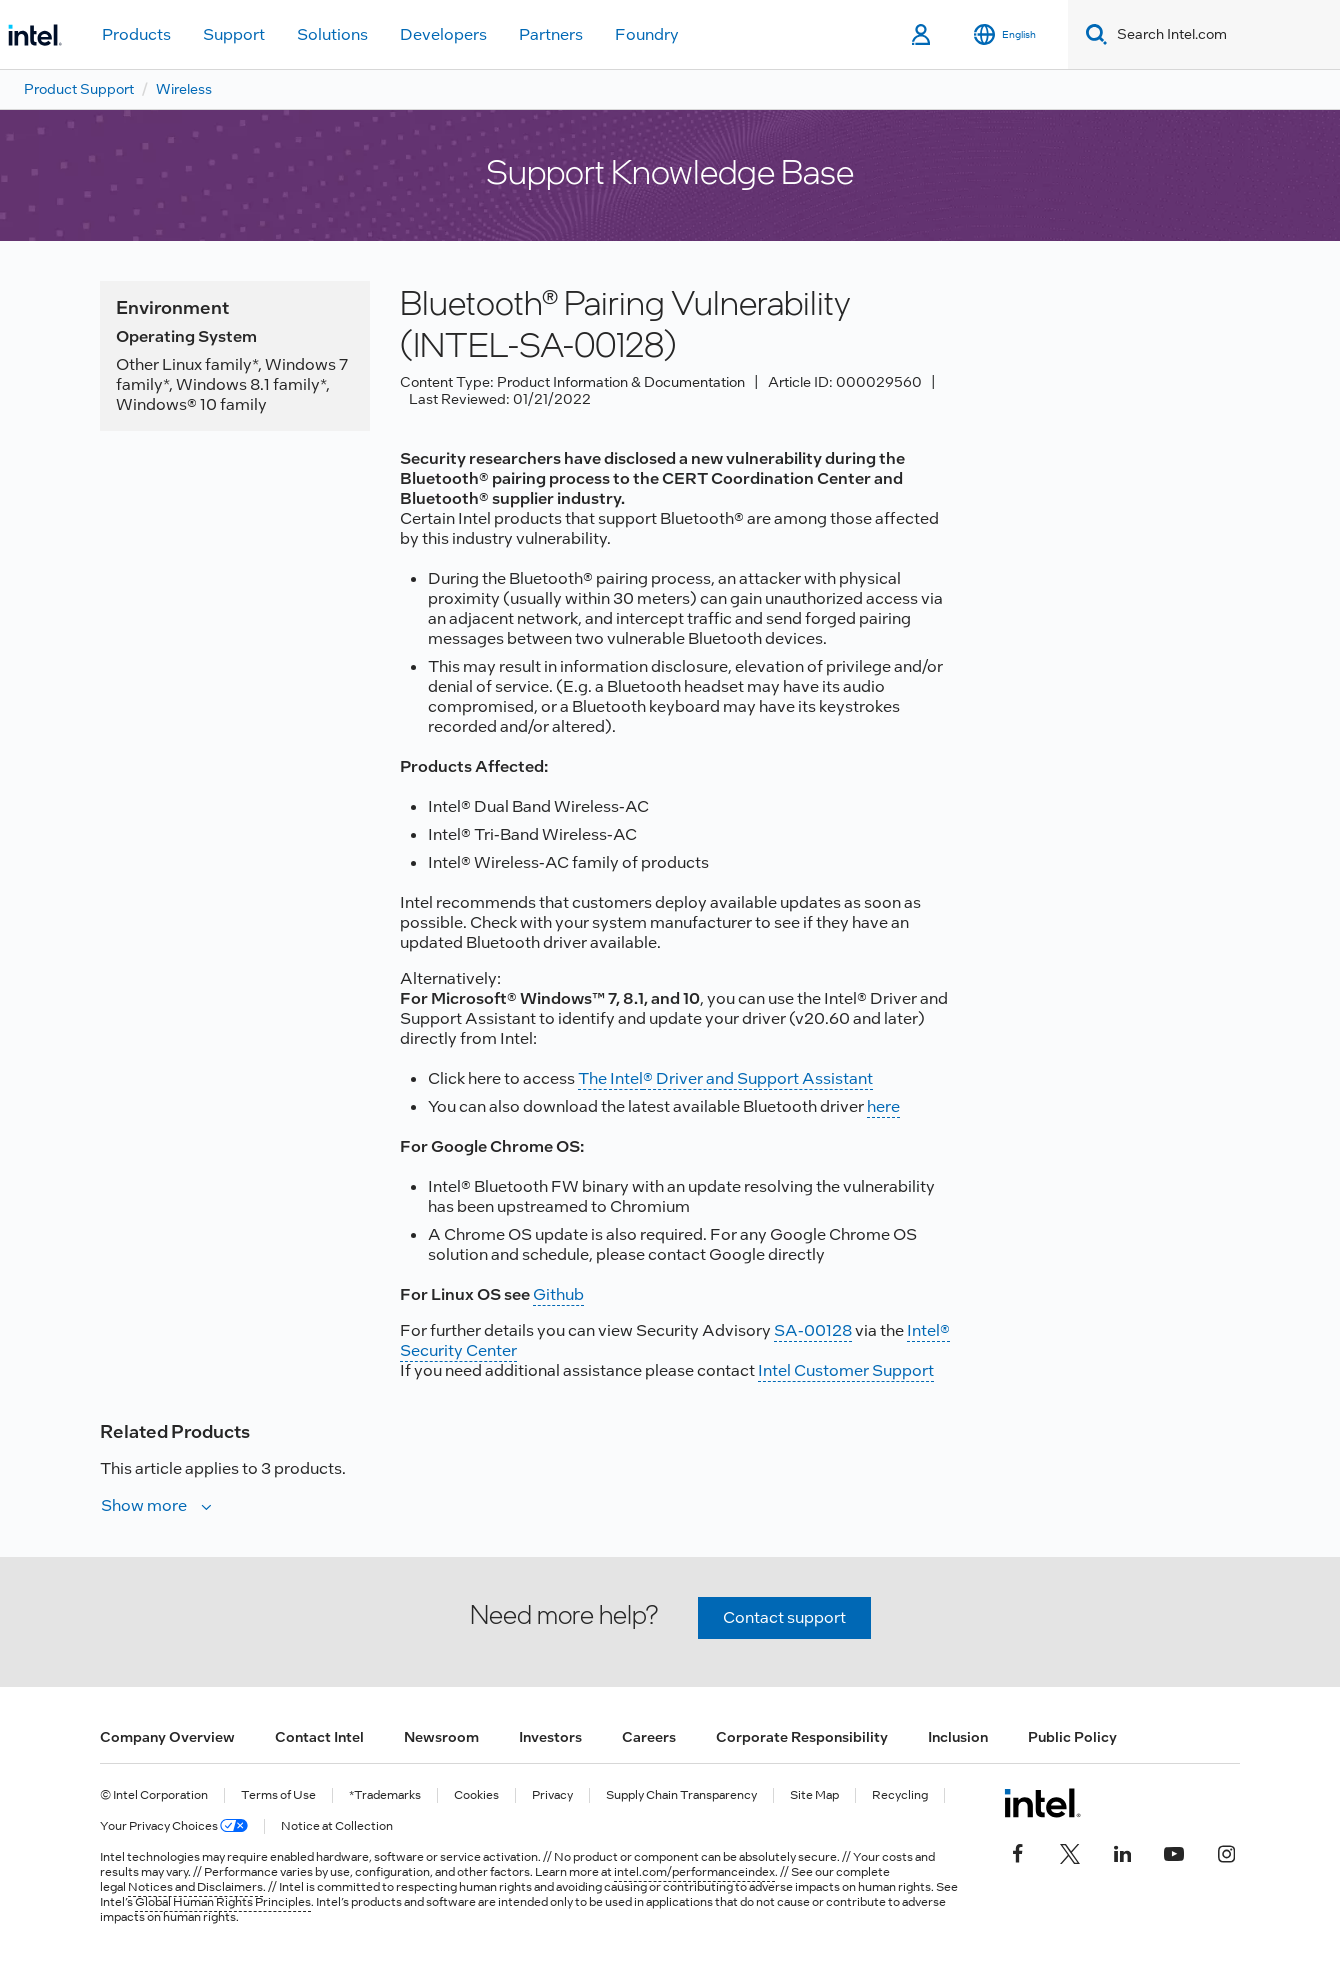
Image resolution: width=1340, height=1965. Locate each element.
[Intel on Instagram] (1226, 1851)
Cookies (476, 1795)
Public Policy (1072, 1737)
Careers (649, 1737)
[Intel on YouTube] (1174, 1851)
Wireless (184, 89)
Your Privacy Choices (174, 1826)
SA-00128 (813, 1330)
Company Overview (167, 1737)
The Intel (610, 1078)
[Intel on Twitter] (1070, 1851)
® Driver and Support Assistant (758, 1078)
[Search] (1092, 34)
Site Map (814, 1795)
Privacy (552, 1795)
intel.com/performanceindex (694, 1872)
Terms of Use (278, 1795)
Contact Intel (319, 1737)
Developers (443, 34)
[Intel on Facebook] (1018, 1851)
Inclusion (958, 1737)
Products (136, 34)
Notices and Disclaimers (195, 1887)
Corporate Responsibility (802, 1737)
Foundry (647, 34)
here (883, 1106)
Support (234, 34)
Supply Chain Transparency (681, 1795)
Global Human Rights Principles (223, 1902)
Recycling (900, 1795)
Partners (551, 34)
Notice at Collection (337, 1826)
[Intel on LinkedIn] (1122, 1851)
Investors (550, 1737)
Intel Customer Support (846, 1370)
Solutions (332, 34)
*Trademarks (385, 1795)
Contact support (784, 1617)
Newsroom (441, 1737)
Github (558, 1294)
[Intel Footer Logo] (1042, 1803)
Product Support (79, 89)
